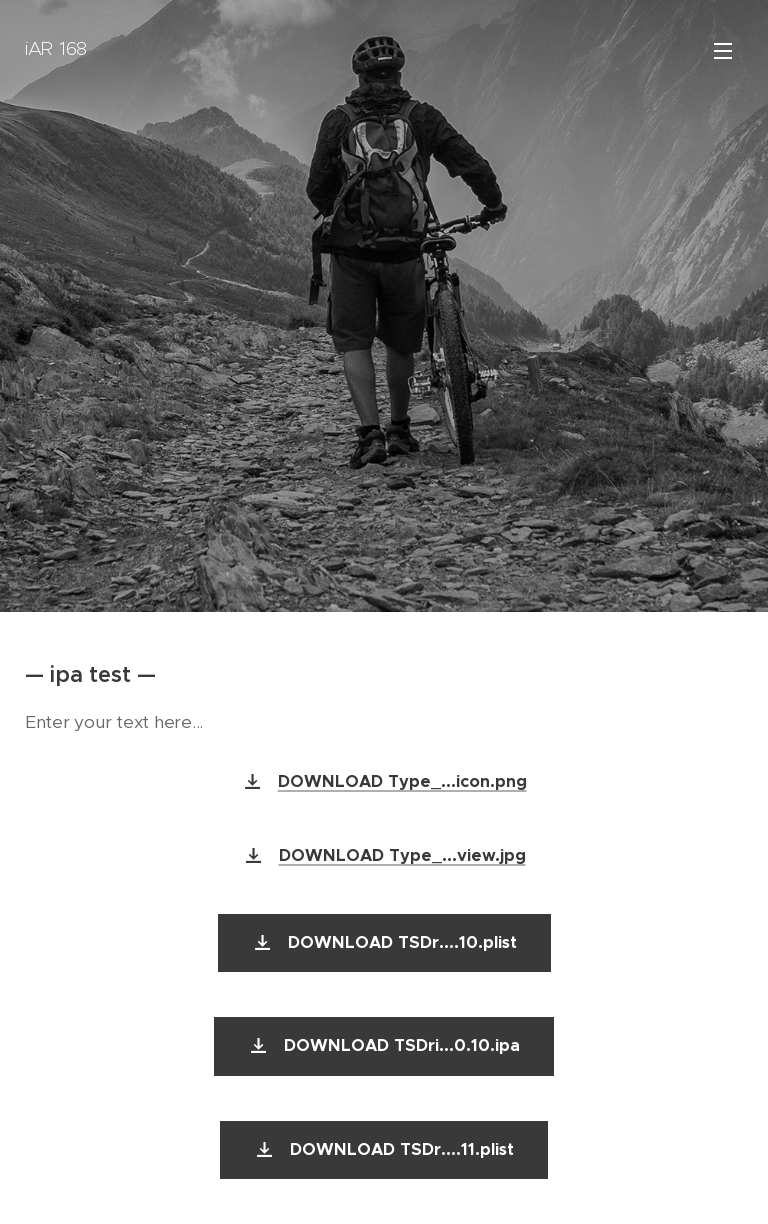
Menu (723, 51)
